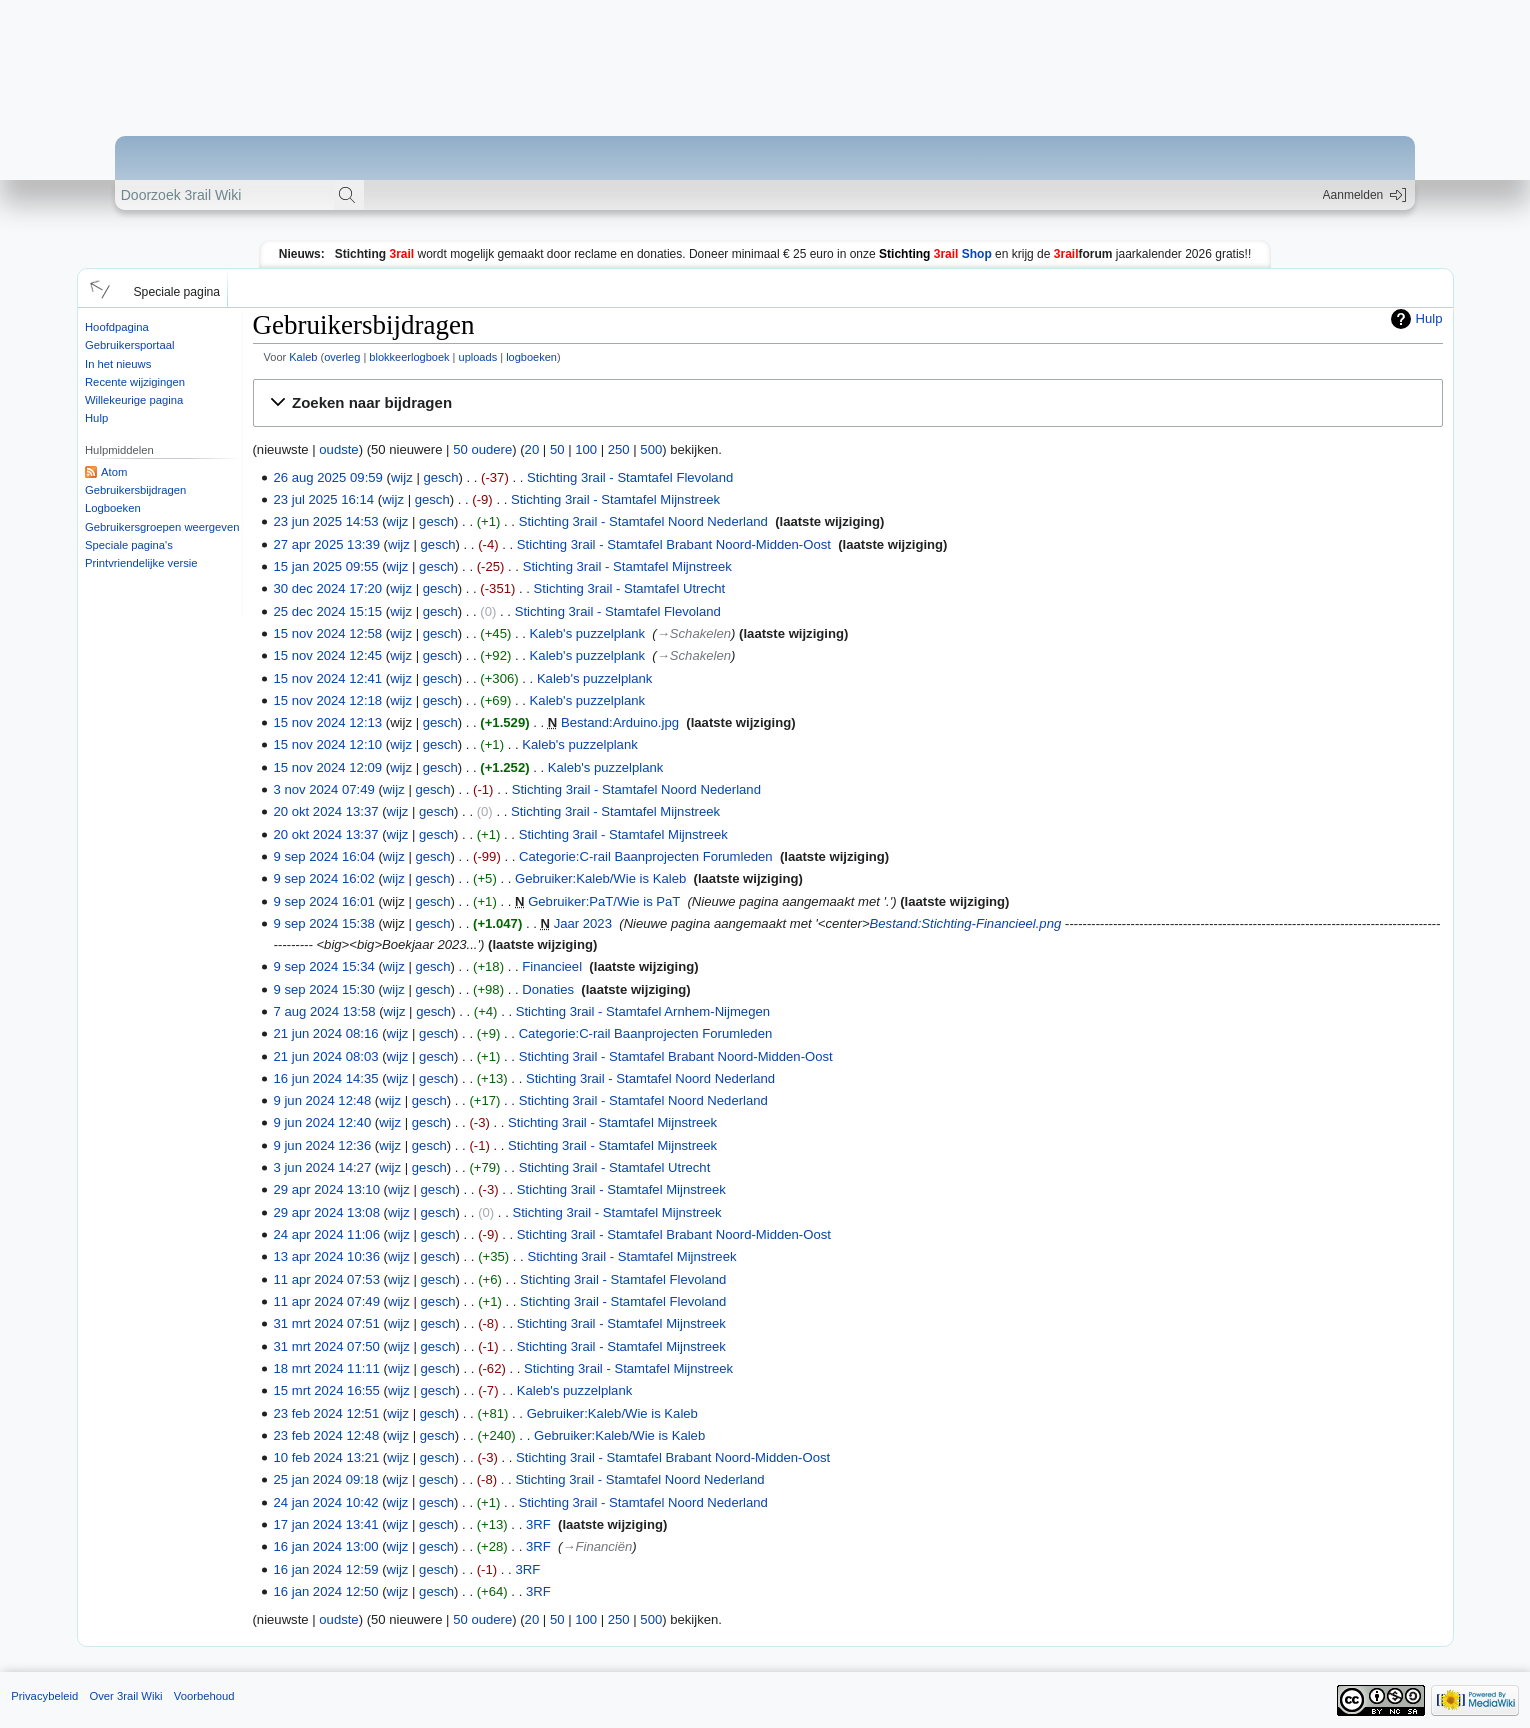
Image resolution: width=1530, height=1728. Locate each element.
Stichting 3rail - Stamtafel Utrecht (630, 588)
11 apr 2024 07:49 (327, 1301)
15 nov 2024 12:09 (328, 767)
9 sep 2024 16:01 (324, 901)
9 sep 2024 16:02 (324, 878)
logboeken (531, 357)
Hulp (96, 418)
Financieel (552, 966)
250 (619, 449)
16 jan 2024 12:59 (326, 1569)
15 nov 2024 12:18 (328, 700)
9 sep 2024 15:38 (324, 923)
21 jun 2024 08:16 (326, 1033)
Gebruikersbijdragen (135, 490)
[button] (97, 288)
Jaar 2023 (583, 923)
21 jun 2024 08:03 (326, 1056)
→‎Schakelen (694, 633)
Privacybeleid (44, 1696)
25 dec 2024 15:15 (328, 611)
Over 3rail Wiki (125, 1696)
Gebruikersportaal (129, 345)
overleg (342, 357)
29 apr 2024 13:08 (327, 1212)
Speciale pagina (177, 292)
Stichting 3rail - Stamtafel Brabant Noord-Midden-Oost (674, 544)
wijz (402, 477)
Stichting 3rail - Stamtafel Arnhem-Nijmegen (643, 1011)
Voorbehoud (204, 1696)
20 (532, 449)
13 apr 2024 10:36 (327, 1256)
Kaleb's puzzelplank (587, 633)
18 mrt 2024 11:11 (327, 1368)
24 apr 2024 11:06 (327, 1234)
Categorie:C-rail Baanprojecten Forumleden (646, 856)
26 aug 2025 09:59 (328, 477)
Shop (935, 254)
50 (557, 449)
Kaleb (303, 357)
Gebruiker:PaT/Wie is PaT (604, 901)
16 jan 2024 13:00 (326, 1546)
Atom (114, 472)
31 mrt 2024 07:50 (327, 1346)
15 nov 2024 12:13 (328, 722)
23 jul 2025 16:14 (324, 499)
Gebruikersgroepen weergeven (162, 527)
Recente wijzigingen (135, 382)
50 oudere (482, 449)
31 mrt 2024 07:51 (327, 1323)
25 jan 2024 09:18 (326, 1479)
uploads (478, 357)
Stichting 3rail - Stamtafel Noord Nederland (643, 521)
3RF (538, 1524)
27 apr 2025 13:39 (327, 544)
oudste (338, 449)
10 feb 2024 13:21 (327, 1457)
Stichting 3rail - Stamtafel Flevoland (630, 477)
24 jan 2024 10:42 (326, 1502)
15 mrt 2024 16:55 (327, 1390)
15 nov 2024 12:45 (328, 655)
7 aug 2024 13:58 (325, 1011)
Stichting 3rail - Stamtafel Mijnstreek (615, 499)
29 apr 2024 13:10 (327, 1189)
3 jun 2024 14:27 (323, 1167)
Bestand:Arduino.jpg (620, 722)
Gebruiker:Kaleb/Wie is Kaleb (600, 878)
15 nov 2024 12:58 (328, 633)
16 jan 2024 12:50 (326, 1591)
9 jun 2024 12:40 (323, 1122)
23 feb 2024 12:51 (327, 1413)
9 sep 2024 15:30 (324, 989)
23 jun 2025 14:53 (326, 521)
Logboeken (113, 508)
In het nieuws (118, 364)
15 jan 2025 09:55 (326, 566)
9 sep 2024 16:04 (324, 856)
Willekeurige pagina (134, 400)
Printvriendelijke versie (141, 563)
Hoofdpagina (117, 327)
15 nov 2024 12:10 (328, 744)
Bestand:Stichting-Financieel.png (966, 923)
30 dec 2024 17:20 (328, 588)
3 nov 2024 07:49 (324, 789)
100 (586, 449)
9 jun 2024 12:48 (323, 1100)
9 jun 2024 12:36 (323, 1145)
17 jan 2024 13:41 (326, 1524)
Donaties (548, 989)
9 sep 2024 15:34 (324, 966)
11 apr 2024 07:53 (327, 1279)
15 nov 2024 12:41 (328, 678)
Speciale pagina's (129, 545)
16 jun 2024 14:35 (326, 1078)
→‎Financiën (597, 1546)
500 (651, 449)
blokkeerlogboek (409, 357)
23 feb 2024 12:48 (327, 1435)
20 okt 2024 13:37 (326, 811)
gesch (440, 477)
